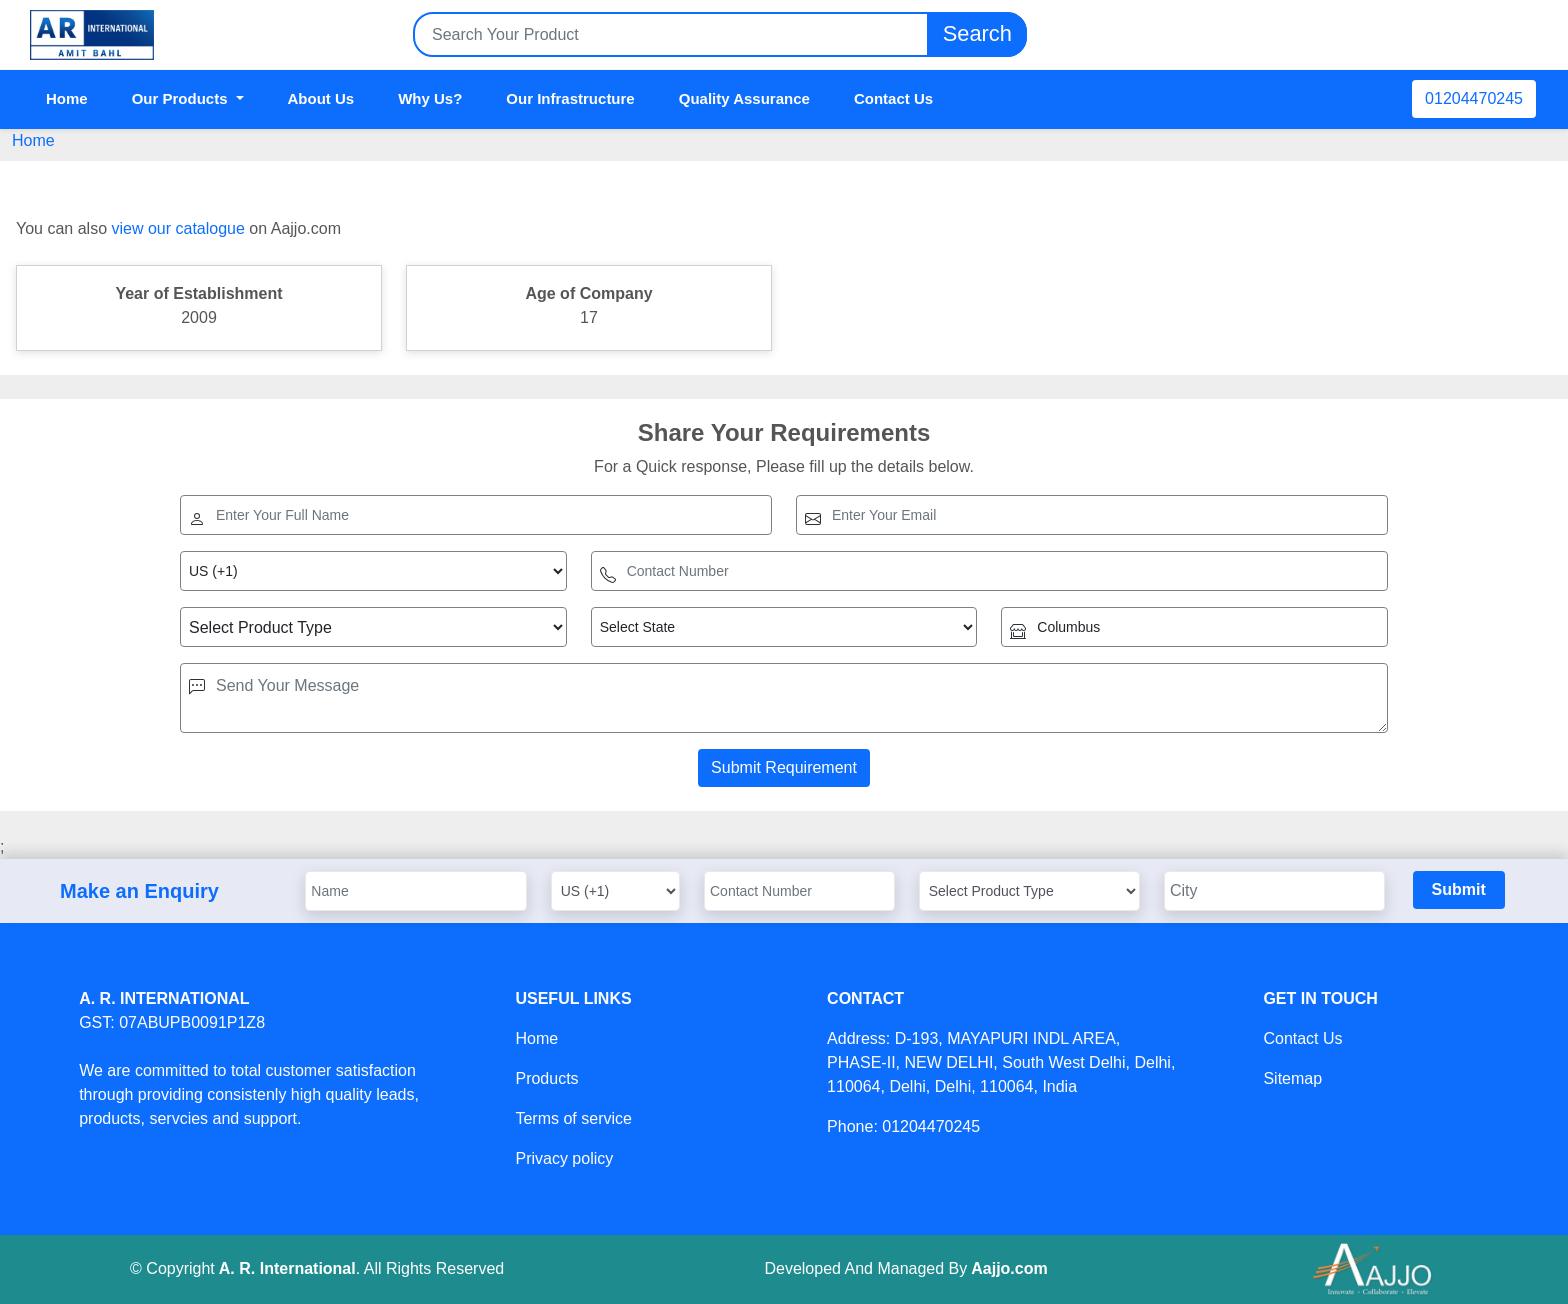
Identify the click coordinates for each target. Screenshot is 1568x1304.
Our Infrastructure (570, 98)
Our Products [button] (182, 98)
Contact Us (893, 98)
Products (546, 1078)
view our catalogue (177, 228)
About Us (321, 98)
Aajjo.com (1009, 1268)
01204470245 (1474, 98)
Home (67, 98)
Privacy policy (564, 1158)
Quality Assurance (744, 98)
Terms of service (573, 1118)
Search (977, 34)
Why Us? (430, 98)
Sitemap (1292, 1078)
